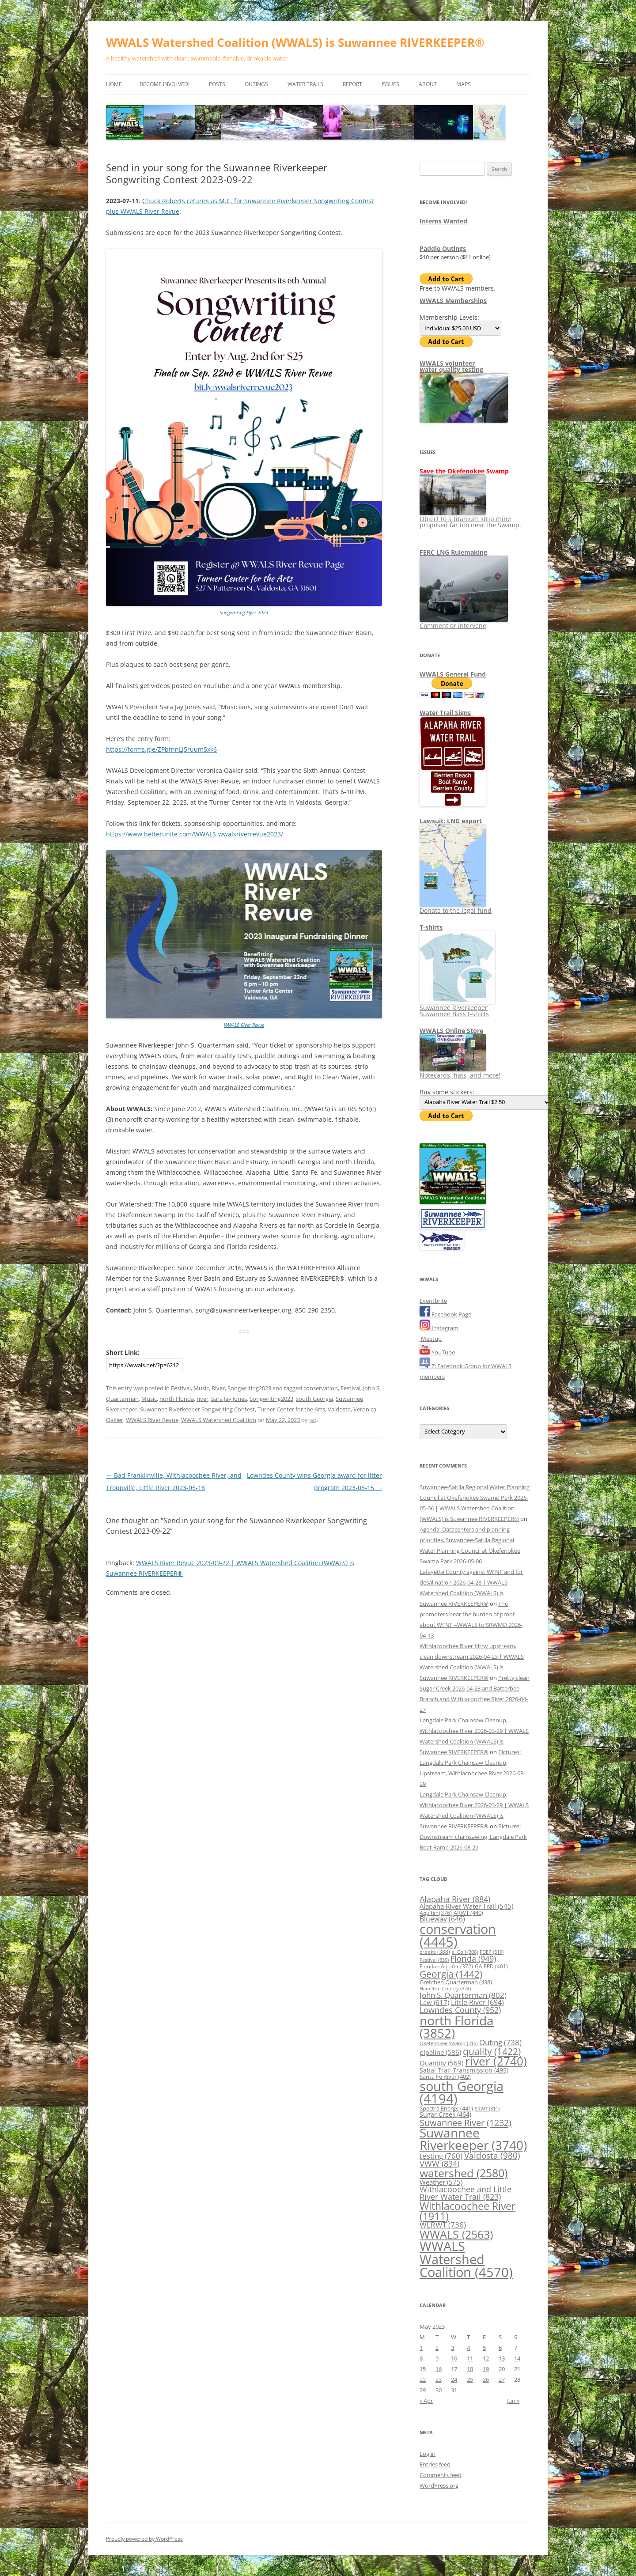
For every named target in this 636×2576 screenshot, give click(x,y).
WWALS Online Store (451, 1030)
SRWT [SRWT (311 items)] (487, 2109)
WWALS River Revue (244, 1024)
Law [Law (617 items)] (434, 2002)
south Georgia (314, 1399)
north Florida (176, 1399)
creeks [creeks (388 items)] (435, 1952)
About (428, 84)
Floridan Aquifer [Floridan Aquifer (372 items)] (446, 1966)
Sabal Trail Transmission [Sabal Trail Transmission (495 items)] (464, 2070)
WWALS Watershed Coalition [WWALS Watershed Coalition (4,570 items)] (466, 2259)
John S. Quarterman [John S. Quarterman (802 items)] (463, 1995)
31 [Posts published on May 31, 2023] (454, 2390)
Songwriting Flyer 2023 (244, 612)
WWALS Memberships (453, 300)
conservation (320, 1388)
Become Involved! (164, 84)
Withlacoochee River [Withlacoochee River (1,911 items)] (467, 2211)
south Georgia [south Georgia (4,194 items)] (462, 2092)
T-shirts (431, 927)
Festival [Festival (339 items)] (434, 1959)
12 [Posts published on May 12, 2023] (486, 2358)
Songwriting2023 (249, 1388)
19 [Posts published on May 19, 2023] (486, 2369)
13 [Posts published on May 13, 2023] (502, 2358)
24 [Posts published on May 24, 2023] (454, 2379)
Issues (390, 84)
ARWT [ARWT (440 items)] (468, 1913)
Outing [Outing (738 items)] (500, 2042)
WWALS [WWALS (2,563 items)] (456, 2234)
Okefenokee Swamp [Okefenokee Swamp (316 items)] (448, 2043)
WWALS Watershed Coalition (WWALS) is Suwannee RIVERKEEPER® (295, 42)
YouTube (437, 1352)
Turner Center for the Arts (291, 1409)
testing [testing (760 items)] (441, 2156)
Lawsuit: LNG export (451, 821)
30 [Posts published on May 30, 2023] (438, 2390)
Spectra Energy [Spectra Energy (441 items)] (446, 2108)
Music (201, 1388)
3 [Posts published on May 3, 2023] (452, 2348)
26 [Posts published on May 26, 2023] (486, 2379)
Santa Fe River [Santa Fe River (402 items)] (445, 2076)
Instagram (439, 1328)
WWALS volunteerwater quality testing (451, 366)
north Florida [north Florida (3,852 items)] (457, 2026)
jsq (313, 1420)
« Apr (426, 2401)
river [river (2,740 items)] (496, 2061)
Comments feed (441, 2475)
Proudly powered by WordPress (144, 2538)
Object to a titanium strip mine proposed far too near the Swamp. (470, 518)
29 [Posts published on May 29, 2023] (423, 2390)
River (218, 1388)
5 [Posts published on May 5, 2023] (484, 2348)
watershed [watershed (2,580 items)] (463, 2172)
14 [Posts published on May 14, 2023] (517, 2358)
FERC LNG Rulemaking (453, 552)
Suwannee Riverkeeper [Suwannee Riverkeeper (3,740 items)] (473, 2138)
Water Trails (305, 84)
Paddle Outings (443, 248)
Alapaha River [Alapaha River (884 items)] (455, 1899)
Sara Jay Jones (229, 1399)
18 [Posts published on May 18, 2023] (470, 2369)
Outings (256, 84)
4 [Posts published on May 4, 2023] (468, 2348)
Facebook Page (445, 1314)
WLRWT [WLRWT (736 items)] (443, 2225)
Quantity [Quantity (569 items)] (441, 2062)
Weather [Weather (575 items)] (441, 2182)
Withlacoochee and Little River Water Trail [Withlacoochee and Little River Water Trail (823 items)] (465, 2193)
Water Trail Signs (445, 712)
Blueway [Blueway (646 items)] (442, 1919)
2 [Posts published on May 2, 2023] (437, 2348)
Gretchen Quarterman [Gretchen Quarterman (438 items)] (456, 1982)
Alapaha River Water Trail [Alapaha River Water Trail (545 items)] (466, 1906)
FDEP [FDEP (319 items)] (492, 1951)
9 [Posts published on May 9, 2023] (437, 2358)
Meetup (431, 1339)
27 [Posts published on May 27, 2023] (502, 2379)
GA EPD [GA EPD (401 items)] (491, 1966)
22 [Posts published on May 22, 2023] (423, 2379)
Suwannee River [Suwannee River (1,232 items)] (465, 2122)
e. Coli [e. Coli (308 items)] (465, 1952)
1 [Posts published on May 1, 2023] (421, 2348)
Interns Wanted (443, 221)
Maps (463, 84)
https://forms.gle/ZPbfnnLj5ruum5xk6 (161, 749)
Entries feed (435, 2464)
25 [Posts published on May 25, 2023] (470, 2379)
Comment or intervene (464, 622)
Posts (217, 84)
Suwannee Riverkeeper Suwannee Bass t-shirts (457, 1007)
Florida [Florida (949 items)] (473, 1958)
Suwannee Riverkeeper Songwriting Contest (197, 1409)
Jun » (513, 2401)
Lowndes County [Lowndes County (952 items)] (460, 2009)
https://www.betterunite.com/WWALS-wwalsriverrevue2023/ (194, 834)
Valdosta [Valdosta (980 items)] (492, 2155)
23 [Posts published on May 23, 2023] (438, 2379)
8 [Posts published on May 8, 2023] (421, 2358)
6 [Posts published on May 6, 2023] (500, 2348)
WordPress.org (439, 2485)
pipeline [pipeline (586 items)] (440, 2052)
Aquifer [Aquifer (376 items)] (436, 1913)
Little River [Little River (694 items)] (477, 2002)
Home (114, 84)
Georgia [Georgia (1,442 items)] (451, 1973)
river (202, 1399)
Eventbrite (433, 1301)
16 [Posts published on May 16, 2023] (438, 2369)
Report (352, 84)
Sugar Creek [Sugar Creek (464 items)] (445, 2114)
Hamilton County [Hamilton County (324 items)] (445, 1988)
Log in (427, 2454)
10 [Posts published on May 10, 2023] (454, 2358)
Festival (181, 1388)
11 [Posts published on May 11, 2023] (470, 2358)
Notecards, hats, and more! (460, 1072)
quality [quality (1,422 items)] (492, 2051)
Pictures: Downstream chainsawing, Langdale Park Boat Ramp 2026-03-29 (473, 1836)
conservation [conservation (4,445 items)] (458, 1935)
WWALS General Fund (453, 674)
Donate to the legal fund (456, 907)
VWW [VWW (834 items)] (439, 2163)
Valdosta (339, 1409)
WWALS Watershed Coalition (218, 1420)
